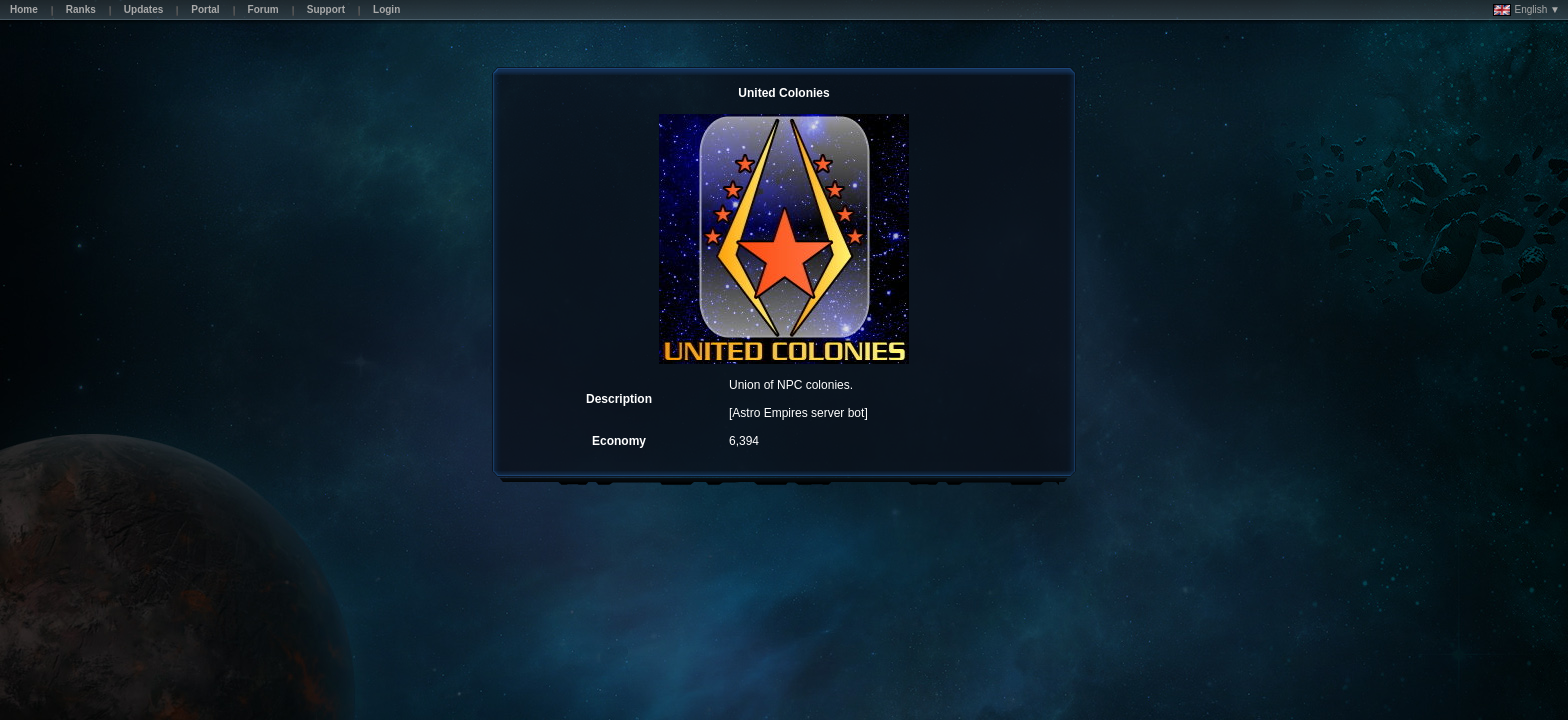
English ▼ (1526, 10)
